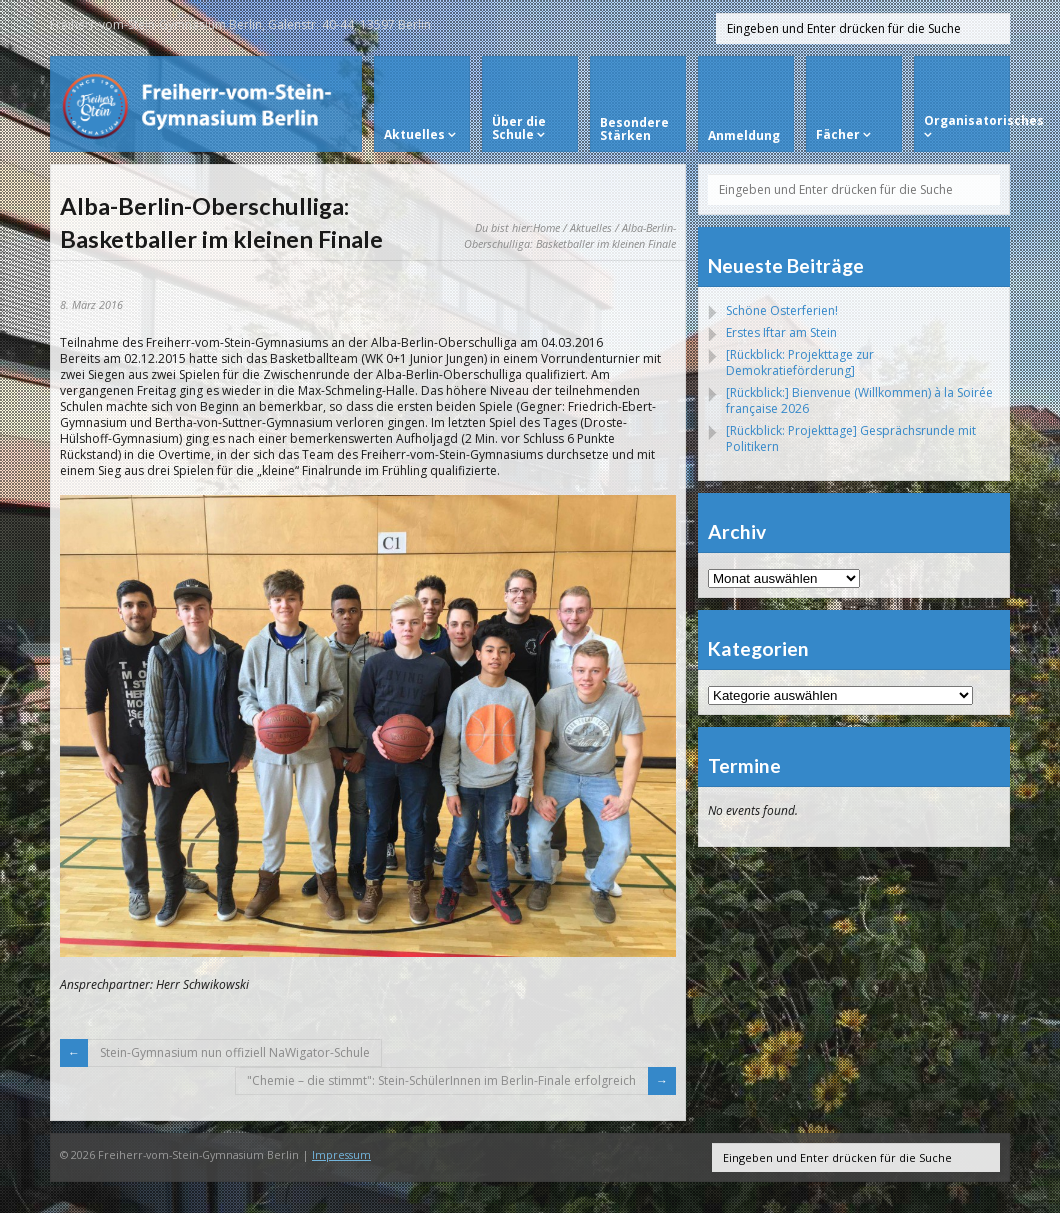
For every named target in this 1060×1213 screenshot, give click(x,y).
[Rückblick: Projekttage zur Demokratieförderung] (800, 362)
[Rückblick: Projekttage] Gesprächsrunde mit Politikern (851, 438)
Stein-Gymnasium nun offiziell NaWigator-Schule (235, 1052)
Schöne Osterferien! (782, 310)
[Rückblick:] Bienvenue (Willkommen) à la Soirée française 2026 (859, 400)
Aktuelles (591, 227)
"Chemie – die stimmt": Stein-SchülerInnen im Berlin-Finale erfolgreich (441, 1080)
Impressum (341, 1154)
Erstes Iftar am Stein (781, 332)
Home (546, 227)
